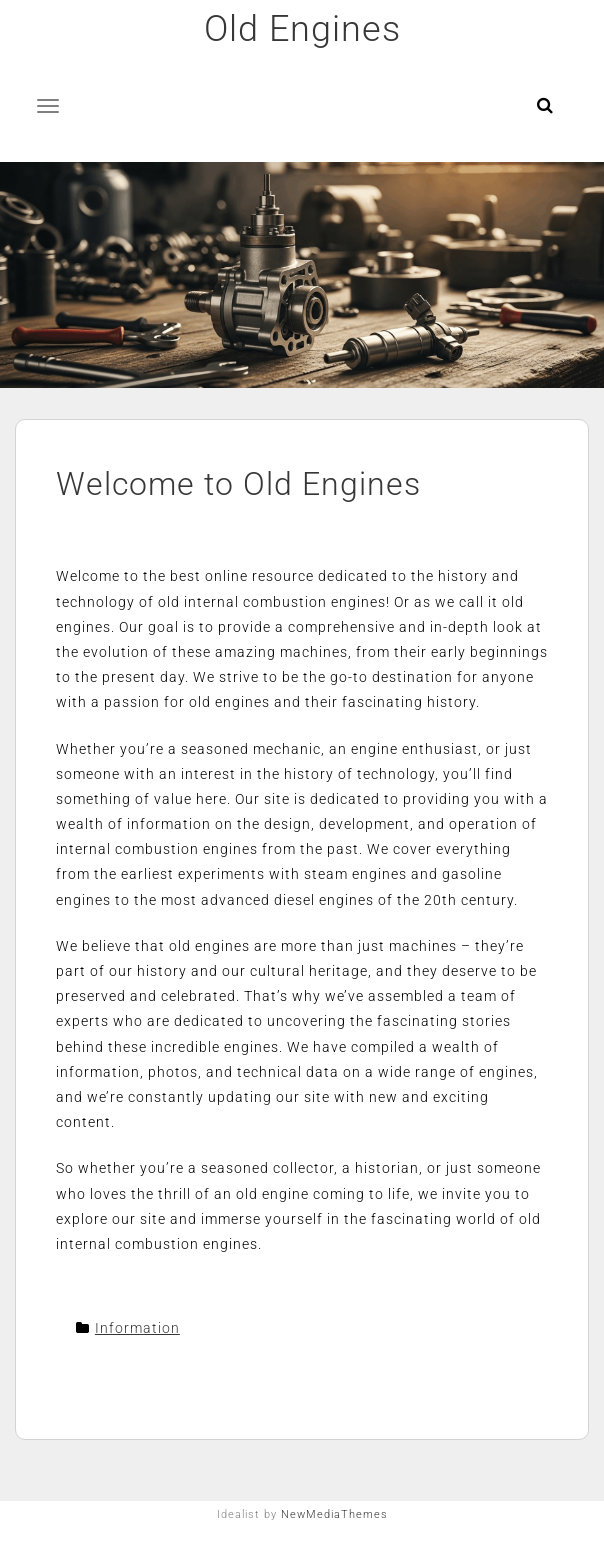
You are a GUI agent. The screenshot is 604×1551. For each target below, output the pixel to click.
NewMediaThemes (334, 1514)
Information (137, 1328)
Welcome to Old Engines (238, 484)
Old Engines (302, 29)
